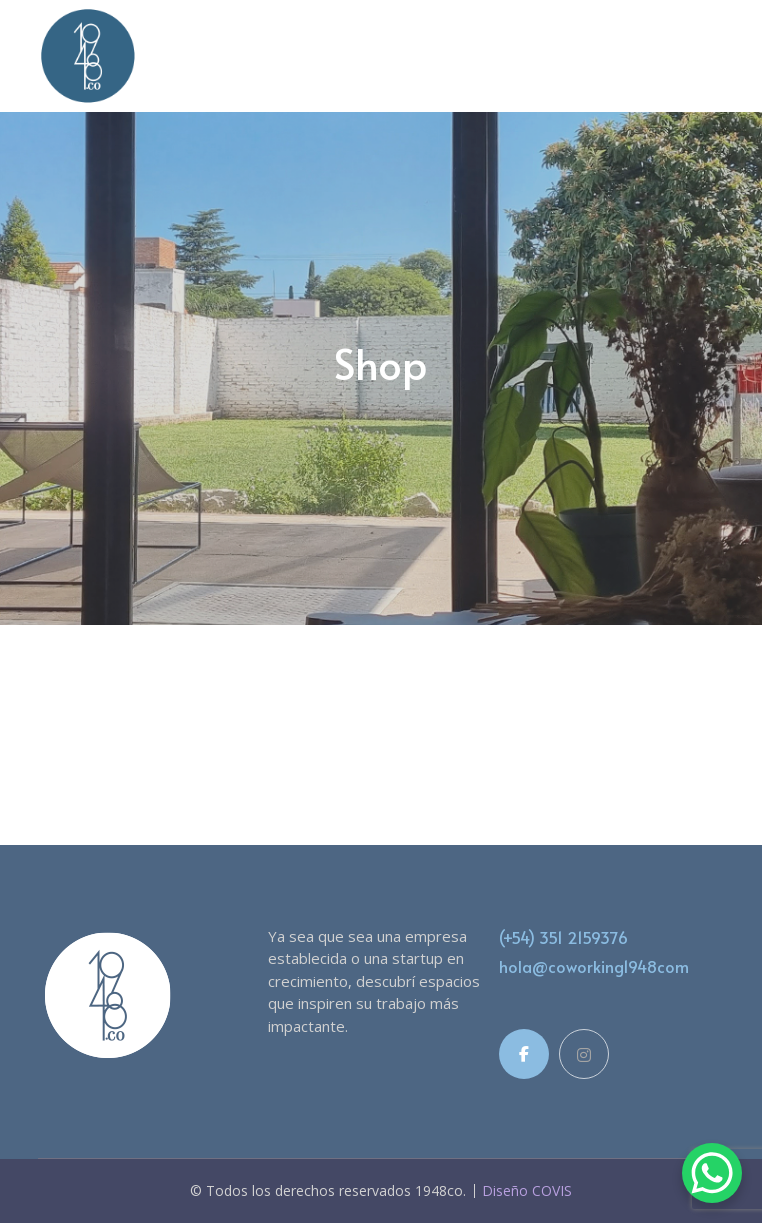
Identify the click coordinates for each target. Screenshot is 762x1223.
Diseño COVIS (527, 1191)
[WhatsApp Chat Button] (712, 1173)
